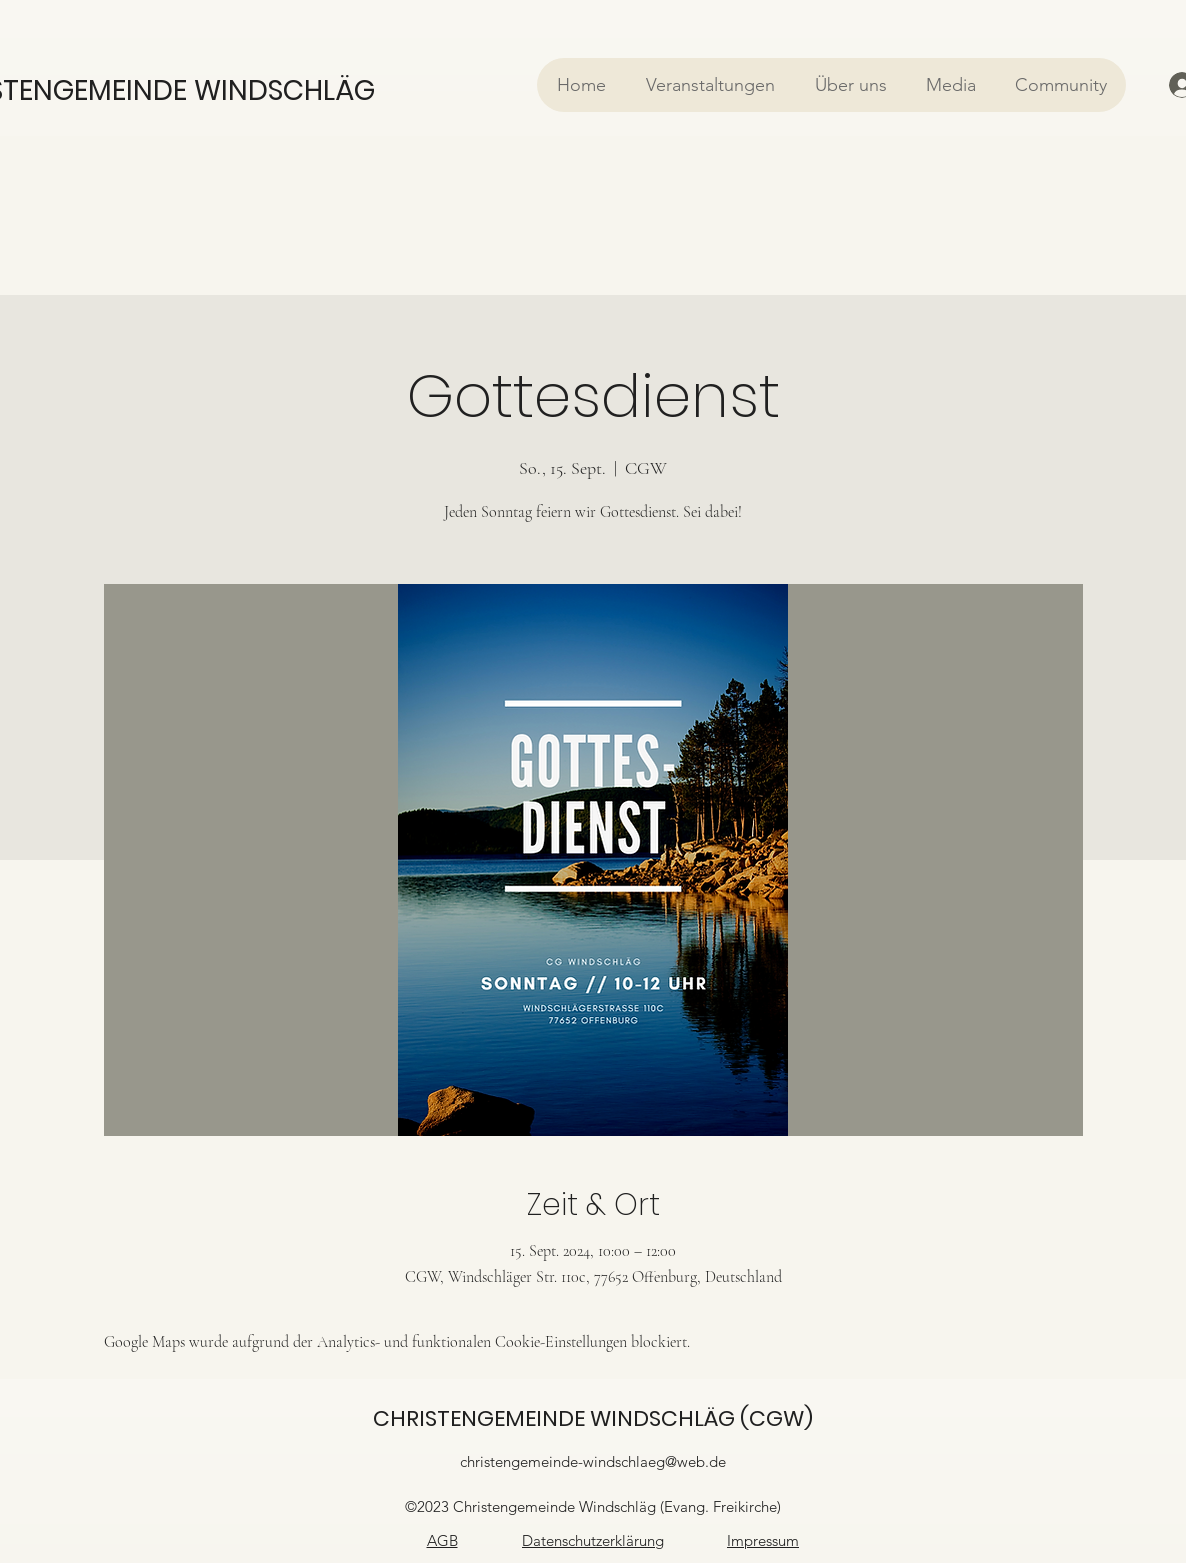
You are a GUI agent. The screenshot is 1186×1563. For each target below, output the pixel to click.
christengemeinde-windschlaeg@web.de (593, 1461)
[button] (709, 85)
